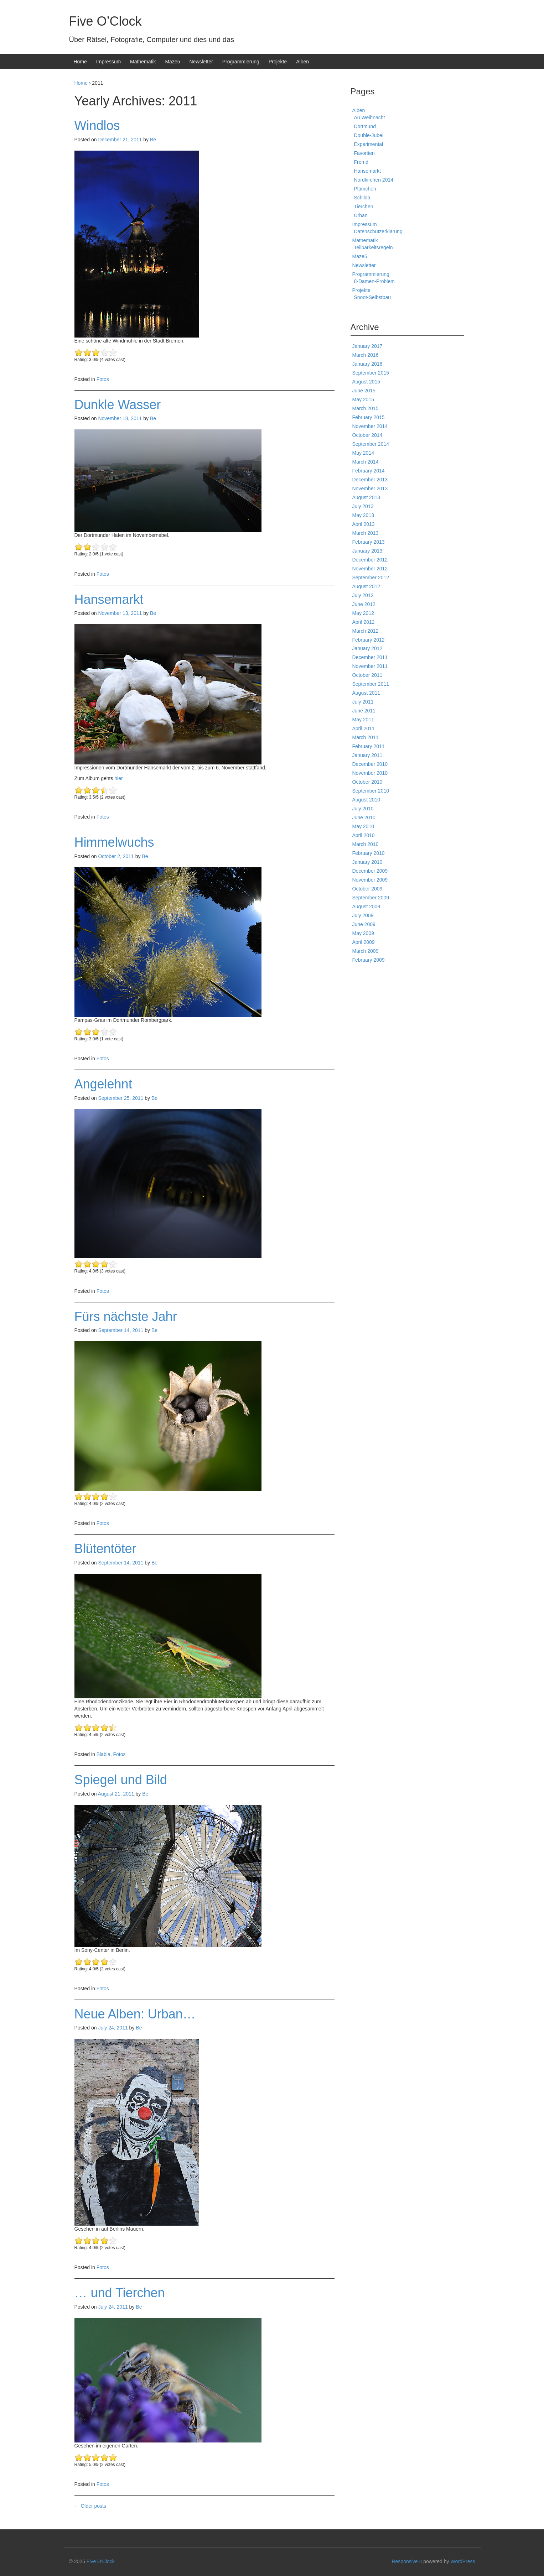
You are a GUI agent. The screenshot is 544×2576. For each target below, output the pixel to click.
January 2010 (367, 862)
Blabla (103, 1754)
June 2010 (363, 817)
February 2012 (368, 640)
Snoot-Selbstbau (372, 297)
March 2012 (365, 631)
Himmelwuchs (114, 842)
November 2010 (370, 773)
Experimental (368, 144)
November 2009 (370, 880)
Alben (302, 61)
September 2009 (370, 897)
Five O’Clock (105, 21)
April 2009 (363, 942)
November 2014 (370, 426)
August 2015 (366, 382)
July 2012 (363, 595)
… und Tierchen (119, 2292)
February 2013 (368, 542)
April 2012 (363, 622)
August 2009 (366, 906)
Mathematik (143, 61)
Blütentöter (105, 1548)
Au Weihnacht (369, 117)
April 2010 (363, 835)
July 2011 (363, 702)
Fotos (103, 379)
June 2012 (363, 604)
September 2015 (370, 373)
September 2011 (370, 684)
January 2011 (367, 755)
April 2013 (363, 524)
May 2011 (363, 719)
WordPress (462, 2561)
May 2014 (363, 453)
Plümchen (365, 189)
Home (80, 61)
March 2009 (365, 951)
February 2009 (368, 960)
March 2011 (365, 737)
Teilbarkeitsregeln (373, 247)
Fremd (361, 162)
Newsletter (201, 61)
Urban (361, 215)
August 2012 (366, 586)
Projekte (278, 61)
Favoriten (364, 153)
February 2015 (368, 417)
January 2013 (367, 551)
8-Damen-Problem (374, 281)
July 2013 (363, 506)
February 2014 (368, 471)
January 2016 (367, 364)
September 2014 (370, 444)
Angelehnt (103, 1084)
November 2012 (370, 568)
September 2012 (370, 577)
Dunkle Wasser (117, 404)
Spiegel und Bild (120, 1779)
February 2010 (368, 853)
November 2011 (370, 666)
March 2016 (365, 355)
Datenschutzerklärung (378, 231)
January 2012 (367, 648)
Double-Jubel (369, 135)
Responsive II (407, 2561)
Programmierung (240, 61)
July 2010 (363, 808)
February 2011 (368, 746)
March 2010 (365, 844)
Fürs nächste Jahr (125, 1316)
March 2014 (365, 462)
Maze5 (172, 61)
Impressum (108, 61)
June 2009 (363, 924)
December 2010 (370, 764)
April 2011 (363, 728)
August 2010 (366, 800)
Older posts (90, 2506)
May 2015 (363, 399)
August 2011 (366, 693)
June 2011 (363, 711)
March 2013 (365, 533)
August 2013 (366, 497)
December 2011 (370, 657)
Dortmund (365, 126)
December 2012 (370, 560)
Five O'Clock (101, 2561)
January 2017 (367, 346)
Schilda (362, 197)
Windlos (97, 125)
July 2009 (363, 915)
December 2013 (370, 479)
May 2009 (363, 933)
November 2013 (370, 488)
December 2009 (370, 871)
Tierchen (363, 206)
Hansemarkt (109, 599)
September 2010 (370, 791)
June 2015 (363, 390)
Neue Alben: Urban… (135, 2014)
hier (118, 778)
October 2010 (367, 782)
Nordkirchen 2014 (374, 180)
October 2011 (367, 675)
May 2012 (363, 613)
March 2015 (365, 408)
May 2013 (363, 515)
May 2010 (363, 826)
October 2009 (367, 889)
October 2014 (367, 435)
